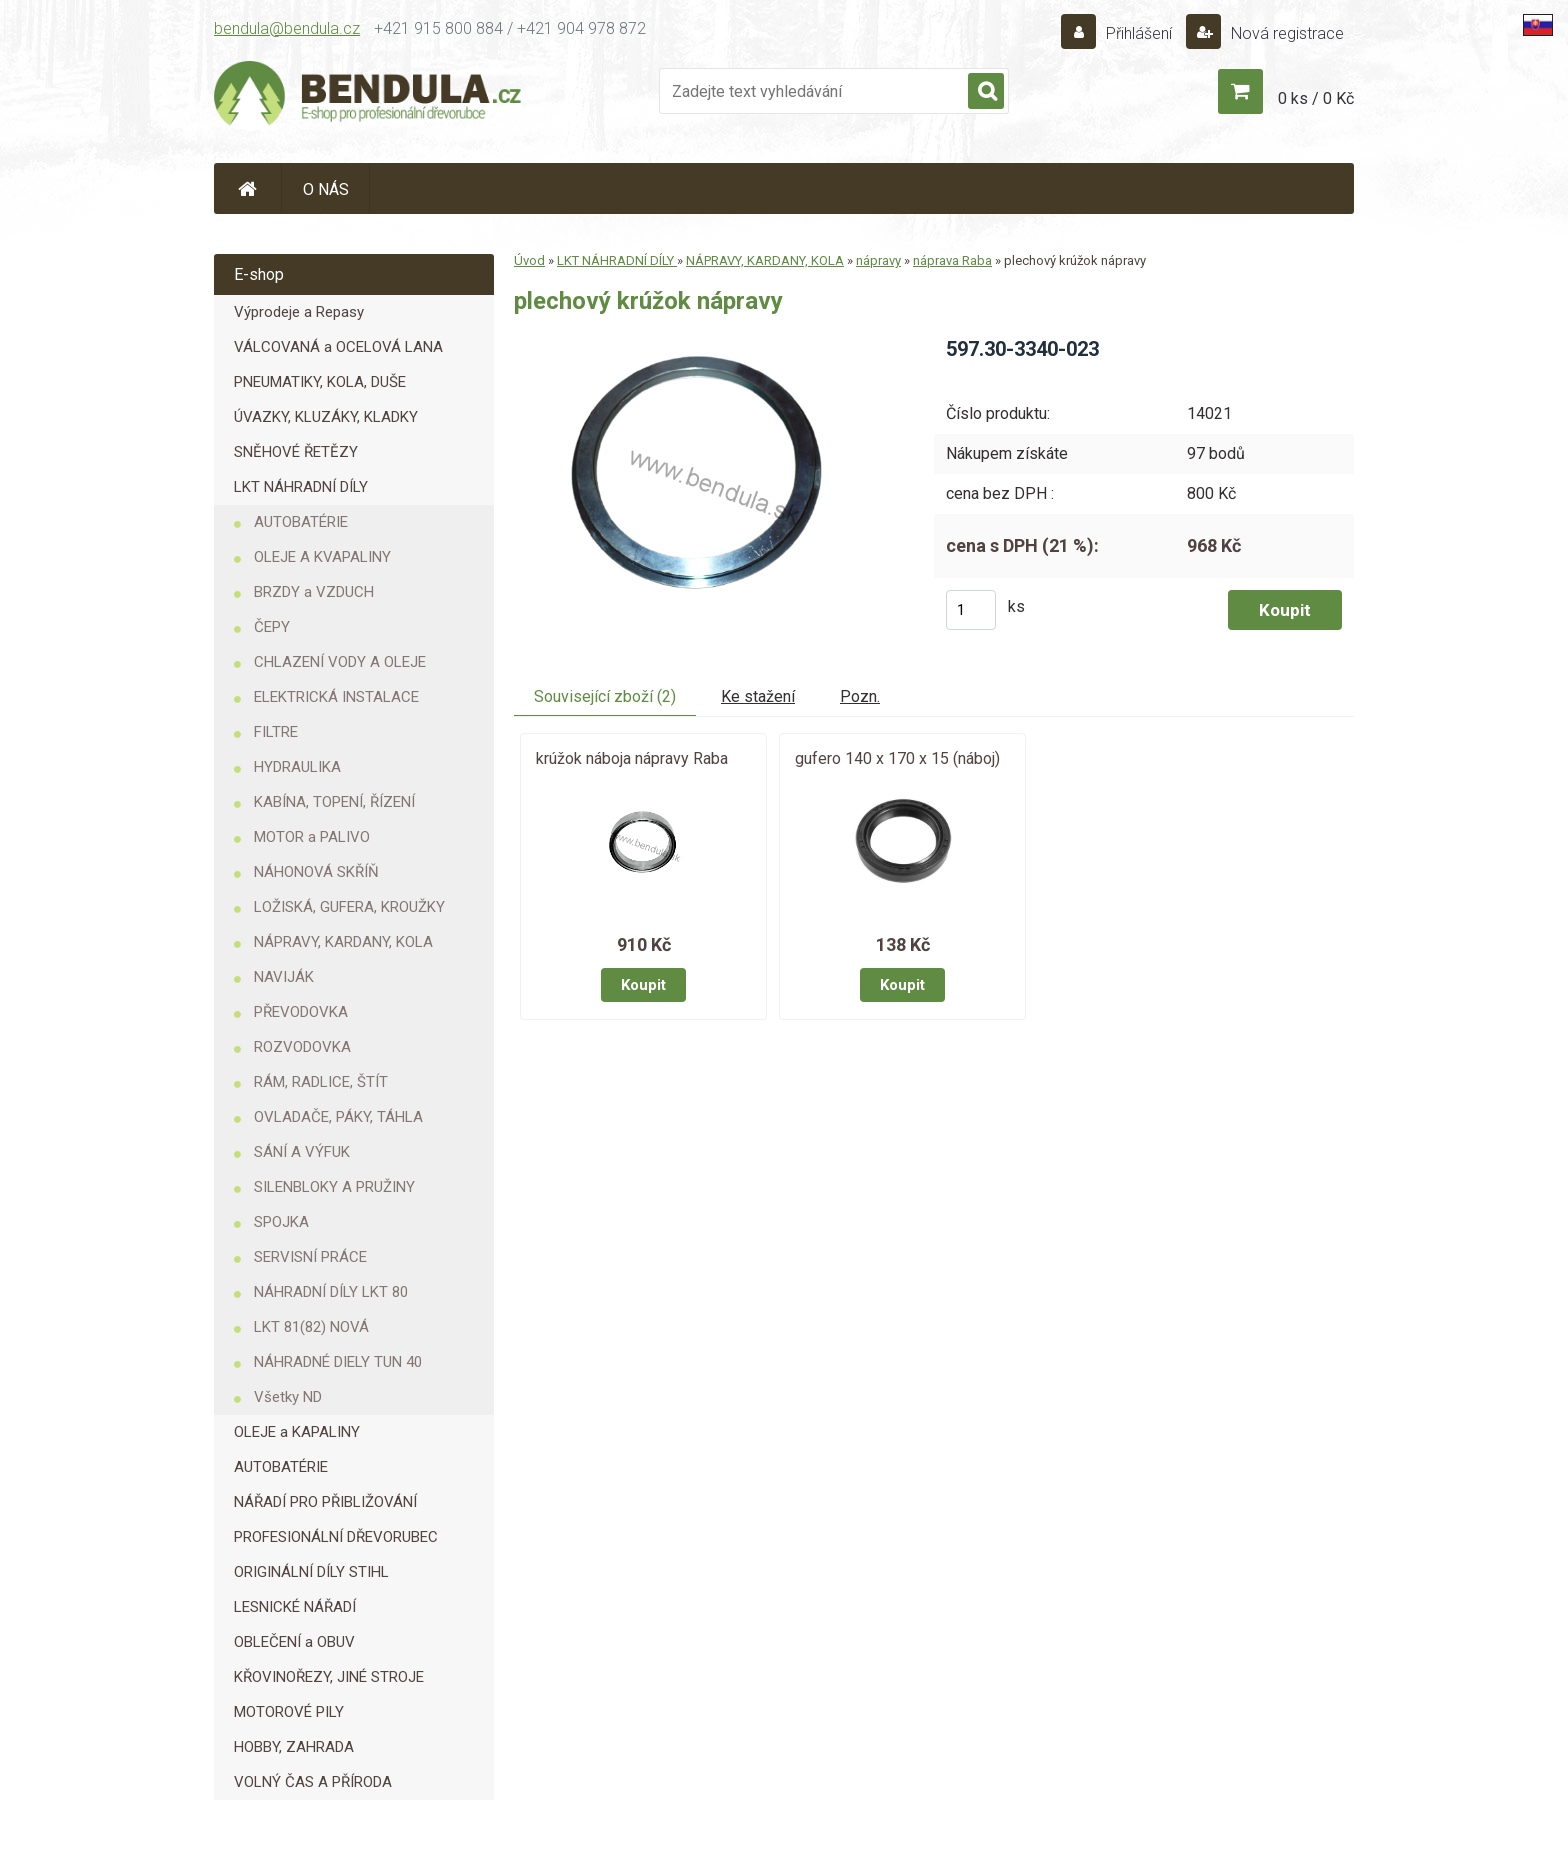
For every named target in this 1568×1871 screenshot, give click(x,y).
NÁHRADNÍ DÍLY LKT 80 (331, 1292)
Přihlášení (1139, 33)
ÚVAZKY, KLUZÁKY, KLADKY (326, 417)
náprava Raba (952, 260)
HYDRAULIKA (297, 767)
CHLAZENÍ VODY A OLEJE (340, 662)
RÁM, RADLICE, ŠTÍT (321, 1082)
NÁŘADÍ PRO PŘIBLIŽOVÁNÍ (325, 1502)
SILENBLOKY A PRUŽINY (334, 1187)
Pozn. (860, 696)
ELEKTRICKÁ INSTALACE (336, 697)
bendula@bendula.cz (287, 28)
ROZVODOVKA (302, 1047)
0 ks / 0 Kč (1316, 98)
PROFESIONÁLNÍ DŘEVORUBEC (336, 1537)
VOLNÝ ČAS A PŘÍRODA (313, 1782)
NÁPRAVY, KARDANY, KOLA (343, 942)
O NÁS (326, 189)
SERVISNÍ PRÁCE (310, 1257)
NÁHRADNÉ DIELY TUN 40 (338, 1362)
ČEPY (272, 627)
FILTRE (276, 732)
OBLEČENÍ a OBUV (294, 1642)
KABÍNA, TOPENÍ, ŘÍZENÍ (334, 802)
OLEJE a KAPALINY (297, 1432)
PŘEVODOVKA (301, 1012)
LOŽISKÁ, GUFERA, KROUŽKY (349, 907)
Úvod (529, 260)
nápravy (878, 260)
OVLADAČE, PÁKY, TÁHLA (338, 1117)
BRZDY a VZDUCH (314, 592)
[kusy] (971, 610)
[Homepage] (248, 188)
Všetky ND (288, 1397)
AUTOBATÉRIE (301, 522)
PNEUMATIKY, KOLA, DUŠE (320, 382)
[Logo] (369, 96)
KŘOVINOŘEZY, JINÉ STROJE (329, 1677)
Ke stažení (758, 696)
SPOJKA (281, 1222)
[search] (986, 92)
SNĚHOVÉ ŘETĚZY (296, 452)
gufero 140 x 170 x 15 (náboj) (897, 758)
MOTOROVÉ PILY (289, 1712)
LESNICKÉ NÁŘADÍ (295, 1607)
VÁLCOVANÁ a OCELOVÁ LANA (338, 347)
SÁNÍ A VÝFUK (302, 1152)
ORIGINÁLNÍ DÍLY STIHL (311, 1572)
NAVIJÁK (284, 977)
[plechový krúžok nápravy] (707, 342)
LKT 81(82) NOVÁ (311, 1327)
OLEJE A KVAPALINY (322, 557)
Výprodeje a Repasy (299, 312)
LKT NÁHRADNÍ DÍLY (301, 487)
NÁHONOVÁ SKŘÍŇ (316, 872)
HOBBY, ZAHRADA (294, 1747)
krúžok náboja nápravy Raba (632, 758)
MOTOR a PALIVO (312, 837)
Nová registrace (1285, 33)
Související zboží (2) (605, 696)
